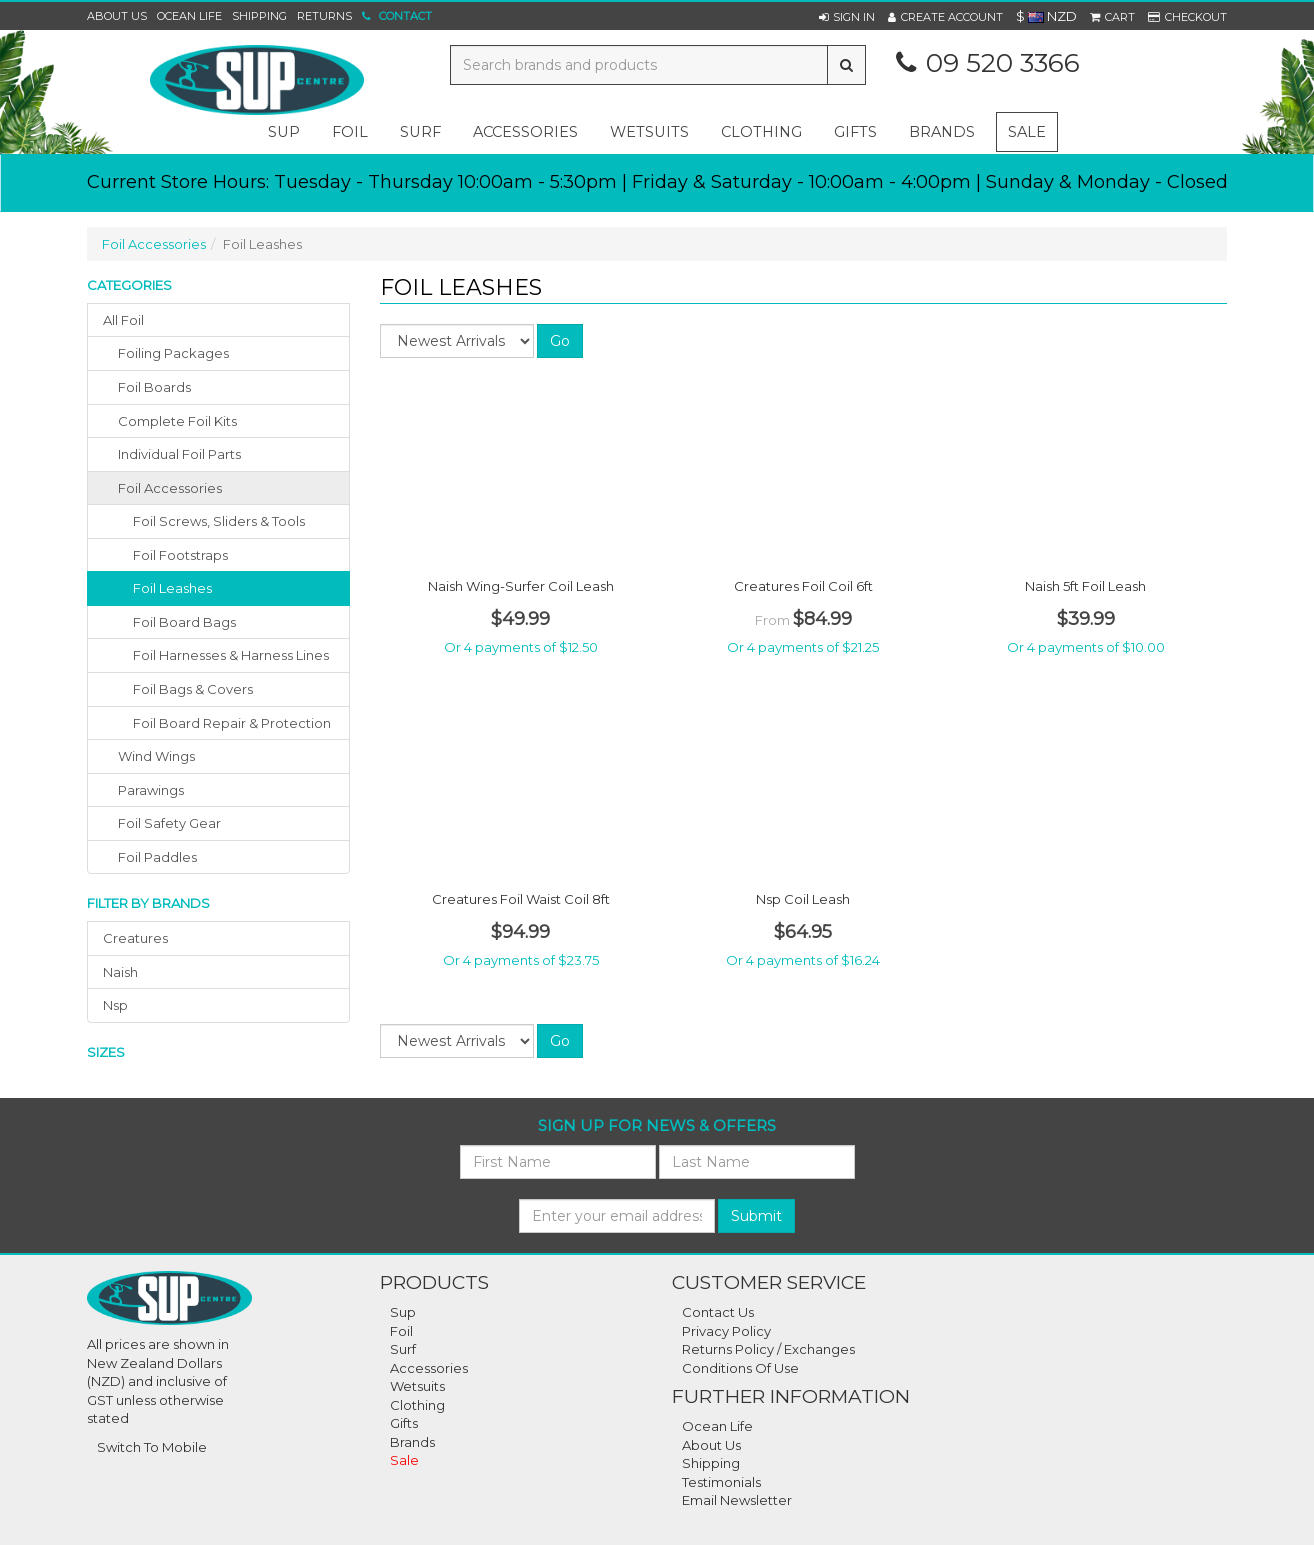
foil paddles (157, 857)
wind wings (156, 756)
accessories (525, 132)
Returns (324, 16)
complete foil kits (177, 421)
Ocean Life (189, 16)
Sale (1027, 132)
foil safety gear (169, 823)
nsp (115, 1005)
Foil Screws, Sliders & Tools (219, 521)
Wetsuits (417, 1386)
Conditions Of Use (740, 1368)
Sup (403, 1312)
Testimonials (721, 1482)
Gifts (404, 1423)
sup (284, 132)
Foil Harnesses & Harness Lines (231, 655)
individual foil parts (179, 454)
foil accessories (170, 488)
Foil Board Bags (184, 622)
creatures (135, 938)
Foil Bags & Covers (193, 689)
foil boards (154, 387)
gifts (855, 132)
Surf (403, 1349)
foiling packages (173, 353)
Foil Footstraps (180, 555)
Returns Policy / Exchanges (768, 1349)
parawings (151, 790)
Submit (756, 1216)
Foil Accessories (154, 244)
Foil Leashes (172, 588)
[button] (847, 17)
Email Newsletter (737, 1500)
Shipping (259, 16)
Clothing (417, 1405)
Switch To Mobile (152, 1447)
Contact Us (718, 1312)
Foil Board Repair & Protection (232, 723)
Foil (401, 1331)
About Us (117, 16)
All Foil (123, 320)
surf (420, 132)
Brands (942, 132)
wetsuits (649, 132)
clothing (761, 132)
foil (350, 132)
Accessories (429, 1368)
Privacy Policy (726, 1331)
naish (120, 972)
